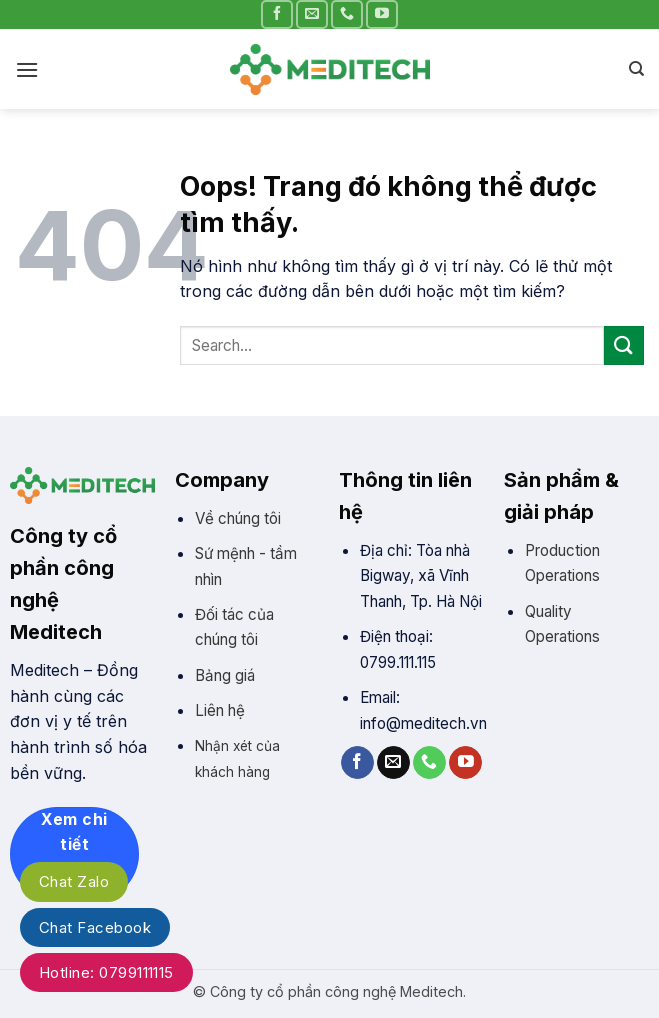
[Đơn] (27, 69)
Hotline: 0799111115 (106, 972)
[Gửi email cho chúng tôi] (312, 14)
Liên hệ (220, 710)
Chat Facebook (95, 927)
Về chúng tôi (238, 518)
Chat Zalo (74, 881)
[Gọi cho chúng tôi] (347, 14)
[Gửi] (624, 345)
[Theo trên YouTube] (382, 14)
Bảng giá (225, 675)
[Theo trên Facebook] (277, 14)
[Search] (636, 69)
